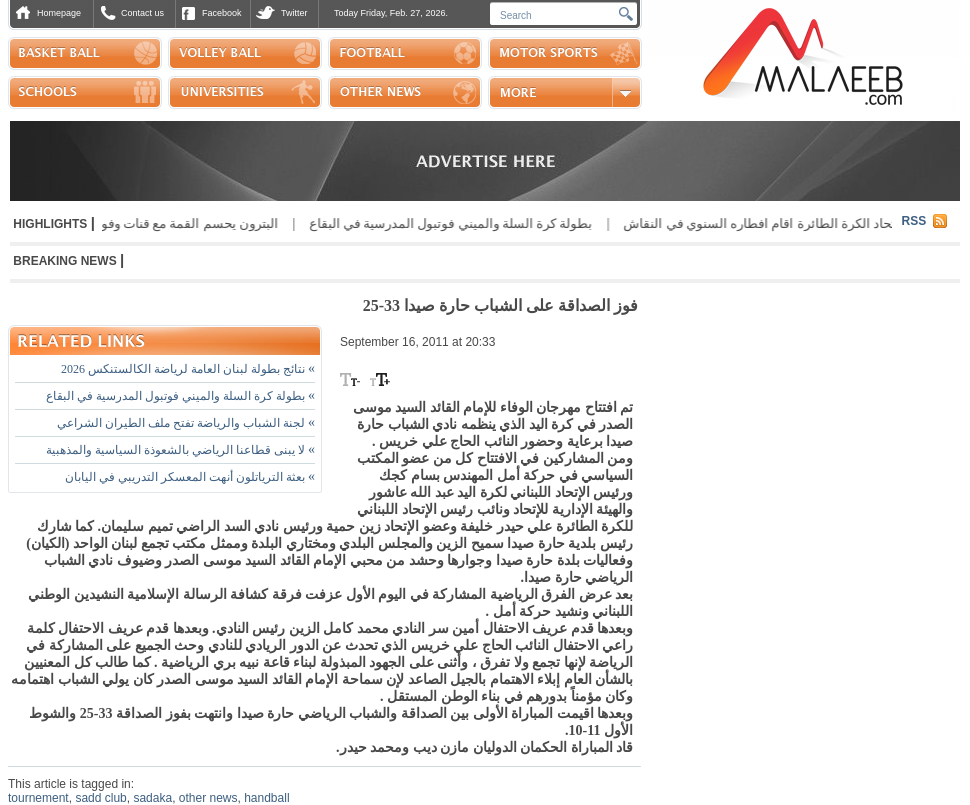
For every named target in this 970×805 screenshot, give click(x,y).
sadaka (152, 798)
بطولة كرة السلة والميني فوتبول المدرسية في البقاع (444, 223)
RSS (914, 221)
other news (208, 798)
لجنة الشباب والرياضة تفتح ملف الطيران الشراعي (186, 423)
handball (266, 798)
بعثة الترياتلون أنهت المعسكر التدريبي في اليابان (190, 477)
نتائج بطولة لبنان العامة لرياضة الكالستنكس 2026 (188, 369)
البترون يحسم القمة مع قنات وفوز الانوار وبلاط (146, 223)
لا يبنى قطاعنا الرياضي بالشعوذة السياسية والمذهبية (180, 450)
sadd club (100, 798)
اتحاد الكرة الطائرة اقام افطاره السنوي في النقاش (755, 223)
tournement (38, 798)
